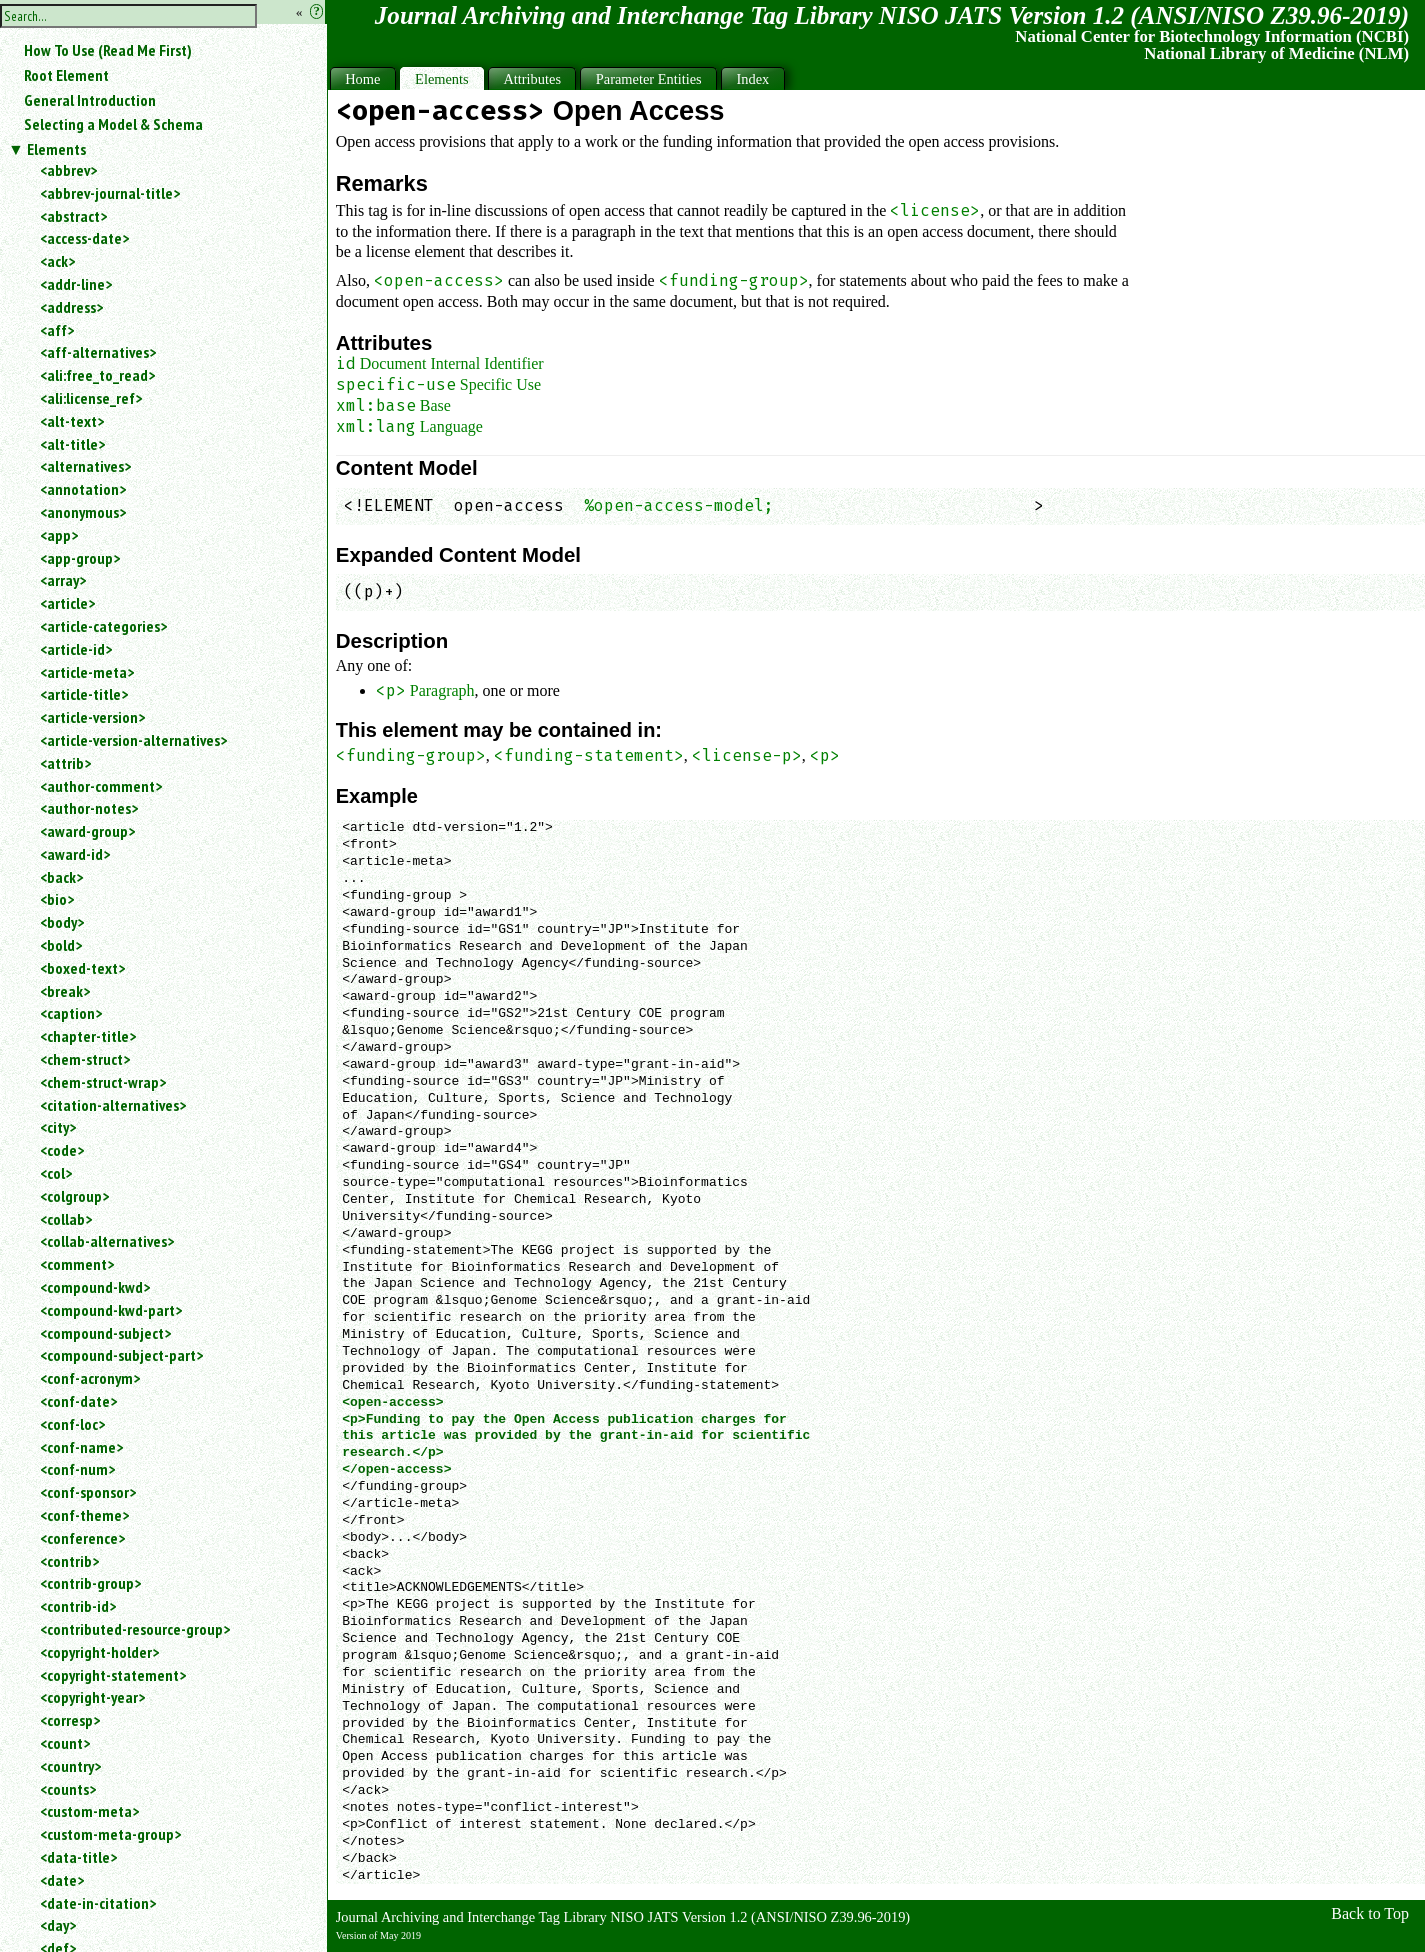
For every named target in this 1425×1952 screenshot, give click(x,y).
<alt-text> (72, 421)
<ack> (57, 261)
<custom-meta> (89, 1811)
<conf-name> (81, 1447)
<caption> (71, 1013)
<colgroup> (74, 1196)
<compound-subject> (105, 1333)
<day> (58, 1925)
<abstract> (73, 216)
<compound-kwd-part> (111, 1310)
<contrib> (69, 1561)
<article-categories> (103, 626)
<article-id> (76, 649)
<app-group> (80, 558)
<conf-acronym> (90, 1378)
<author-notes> (89, 808)
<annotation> (83, 489)
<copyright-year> (92, 1697)
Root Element (66, 75)
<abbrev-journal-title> (110, 193)
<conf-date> (78, 1401)
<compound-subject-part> (121, 1355)
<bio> (57, 899)
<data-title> (78, 1857)
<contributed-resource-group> (135, 1629)
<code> (62, 1150)
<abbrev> (68, 170)
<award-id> (75, 854)
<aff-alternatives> (98, 352)
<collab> (66, 1219)
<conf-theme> (84, 1515)
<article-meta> (87, 672)
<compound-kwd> (95, 1287)
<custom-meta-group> (110, 1834)
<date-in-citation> (98, 1903)
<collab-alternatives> (107, 1241)
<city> (58, 1127)
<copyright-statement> (113, 1675)
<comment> (77, 1264)
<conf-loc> (72, 1424)
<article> (67, 603)
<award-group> (87, 831)
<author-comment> (101, 786)
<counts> (68, 1789)
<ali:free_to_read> (97, 375)
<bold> (61, 945)
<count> (65, 1743)
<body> (62, 922)
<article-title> (84, 694)
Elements (56, 149)
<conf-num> (77, 1469)
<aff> (57, 330)
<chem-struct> (85, 1059)
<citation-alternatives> (113, 1105)
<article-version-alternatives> (133, 740)
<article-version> (92, 717)
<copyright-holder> (99, 1652)
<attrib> (65, 763)
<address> (71, 307)
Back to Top (1370, 1913)
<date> (62, 1880)
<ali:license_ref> (91, 398)
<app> (59, 535)
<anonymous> (83, 512)
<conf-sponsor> (88, 1492)
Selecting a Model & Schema (113, 124)
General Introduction (90, 100)
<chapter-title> (88, 1036)
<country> (70, 1766)
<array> (63, 580)
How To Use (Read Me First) (108, 50)
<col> (56, 1173)
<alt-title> (72, 444)
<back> (61, 877)
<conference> (82, 1538)
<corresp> (70, 1720)
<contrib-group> (90, 1583)
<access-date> (84, 238)
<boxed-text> (82, 968)
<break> (65, 991)
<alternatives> (85, 466)
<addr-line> (76, 284)
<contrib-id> (78, 1606)
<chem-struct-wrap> (103, 1082)
